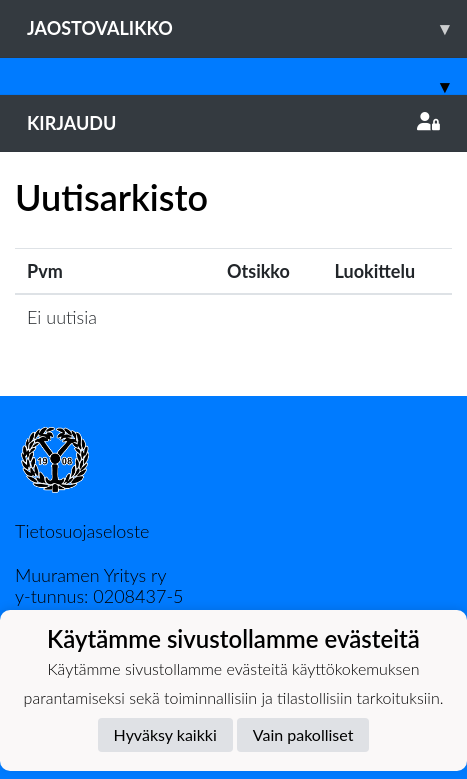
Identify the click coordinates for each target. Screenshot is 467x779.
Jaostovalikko (247, 28)
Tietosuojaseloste (82, 531)
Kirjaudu (233, 123)
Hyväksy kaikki (165, 734)
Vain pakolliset (303, 734)
